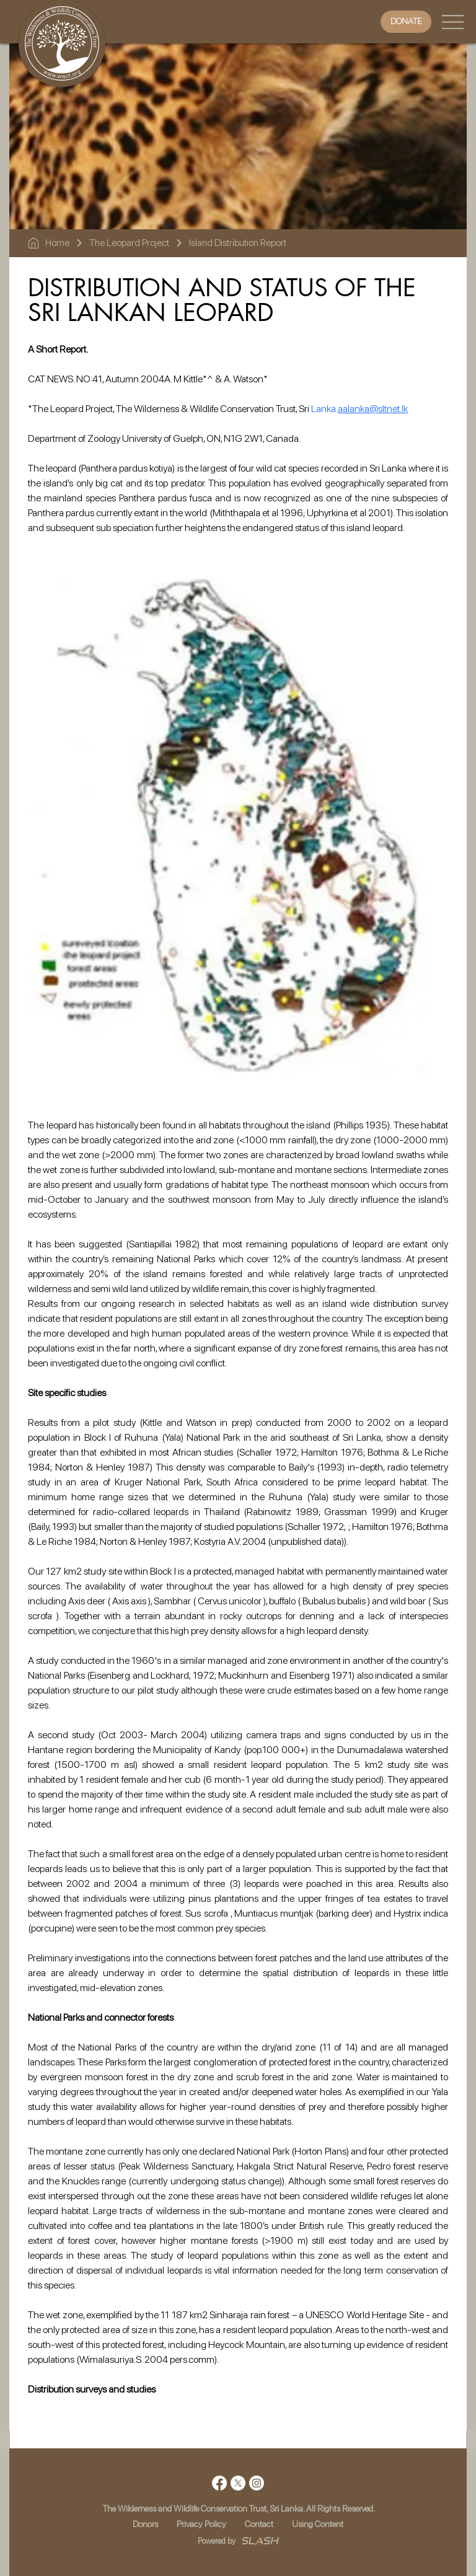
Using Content (317, 2524)
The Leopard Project (129, 242)
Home (57, 242)
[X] (238, 2483)
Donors (145, 2524)
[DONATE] (406, 21)
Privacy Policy (201, 2524)
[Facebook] (219, 2483)
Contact (259, 2524)
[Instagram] (256, 2483)
